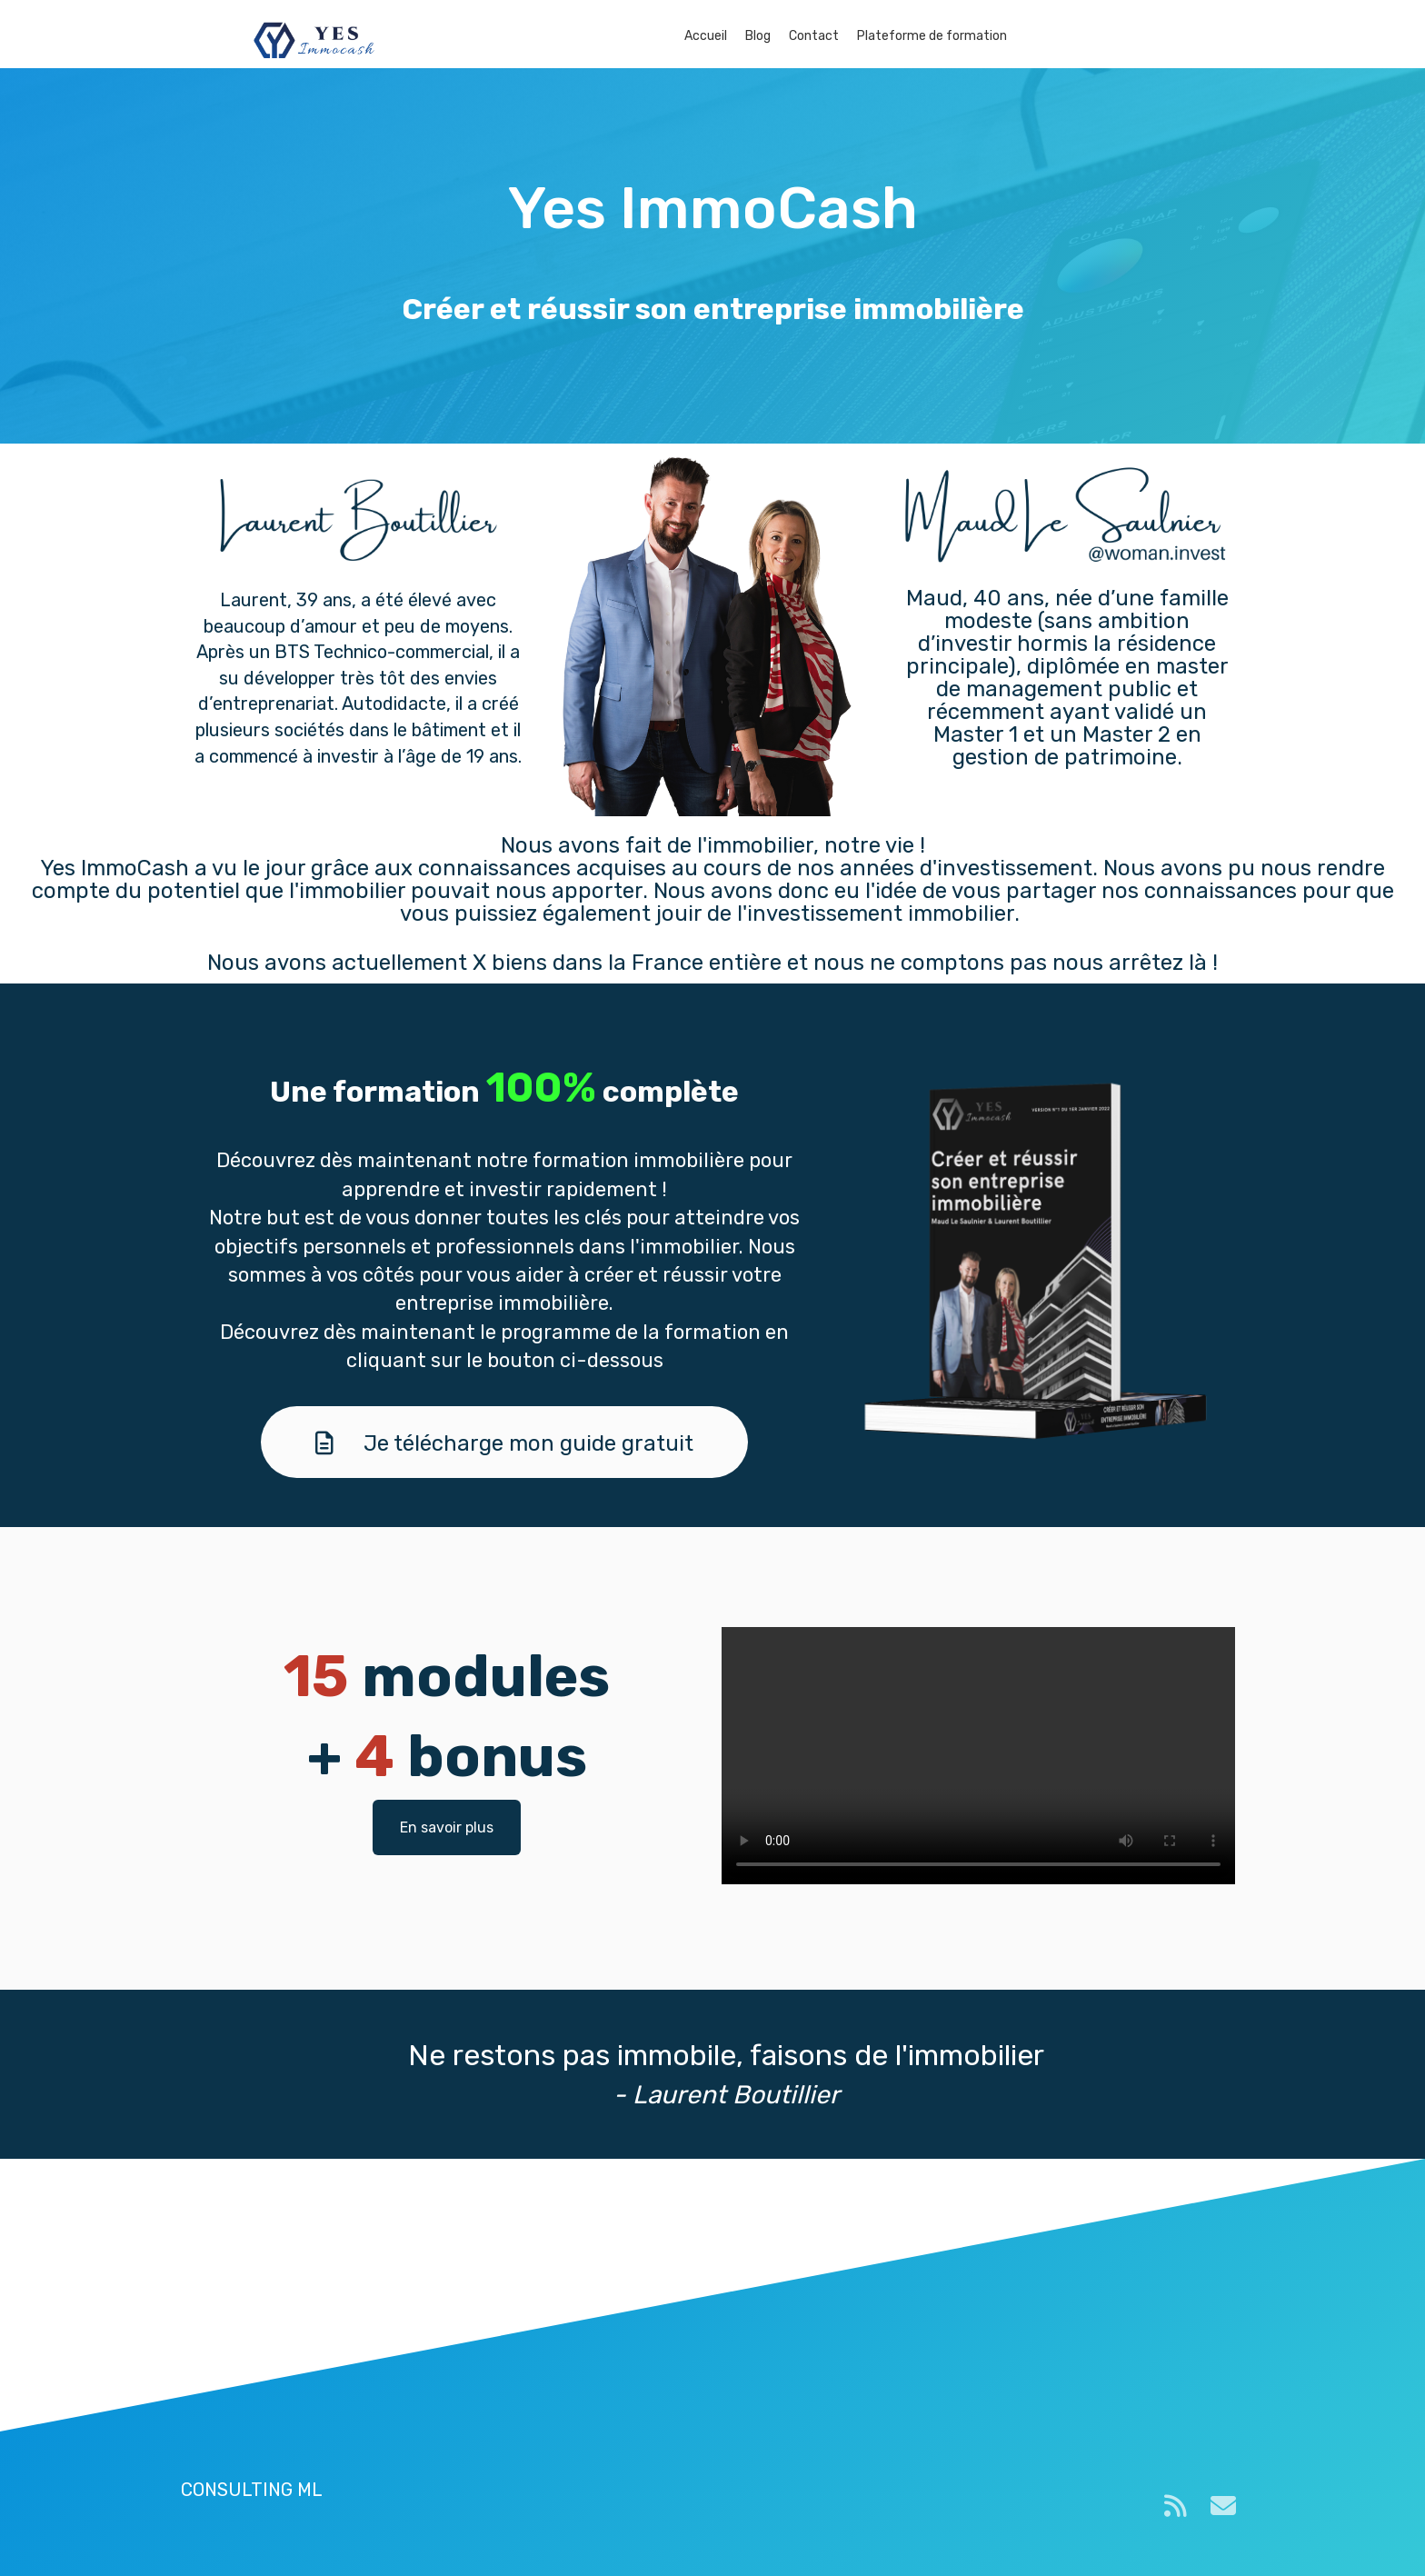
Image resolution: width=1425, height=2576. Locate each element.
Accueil (705, 36)
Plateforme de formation (932, 36)
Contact (814, 36)
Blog (758, 36)
